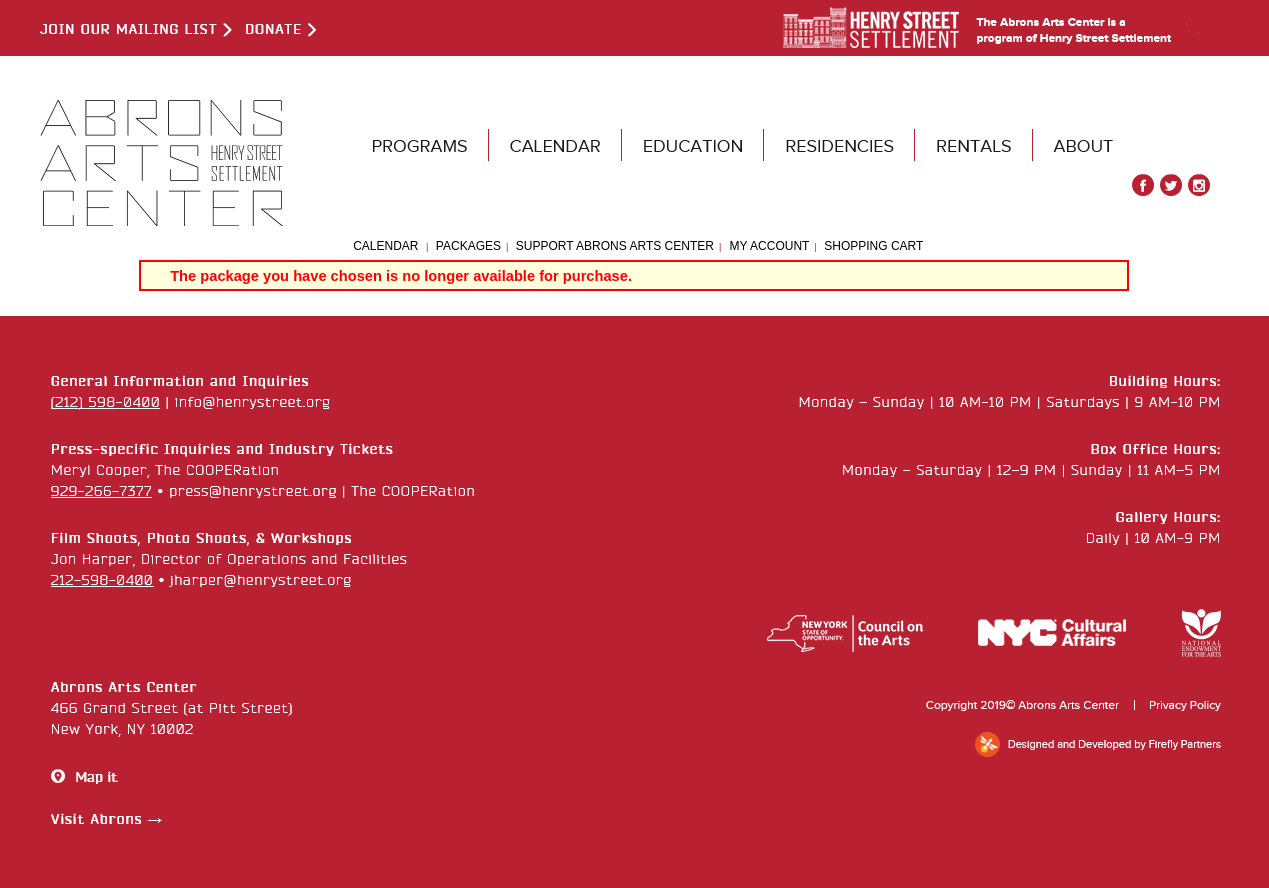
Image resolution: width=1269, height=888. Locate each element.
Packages (468, 246)
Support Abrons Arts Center (615, 246)
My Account (767, 246)
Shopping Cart (873, 246)
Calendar (385, 246)
